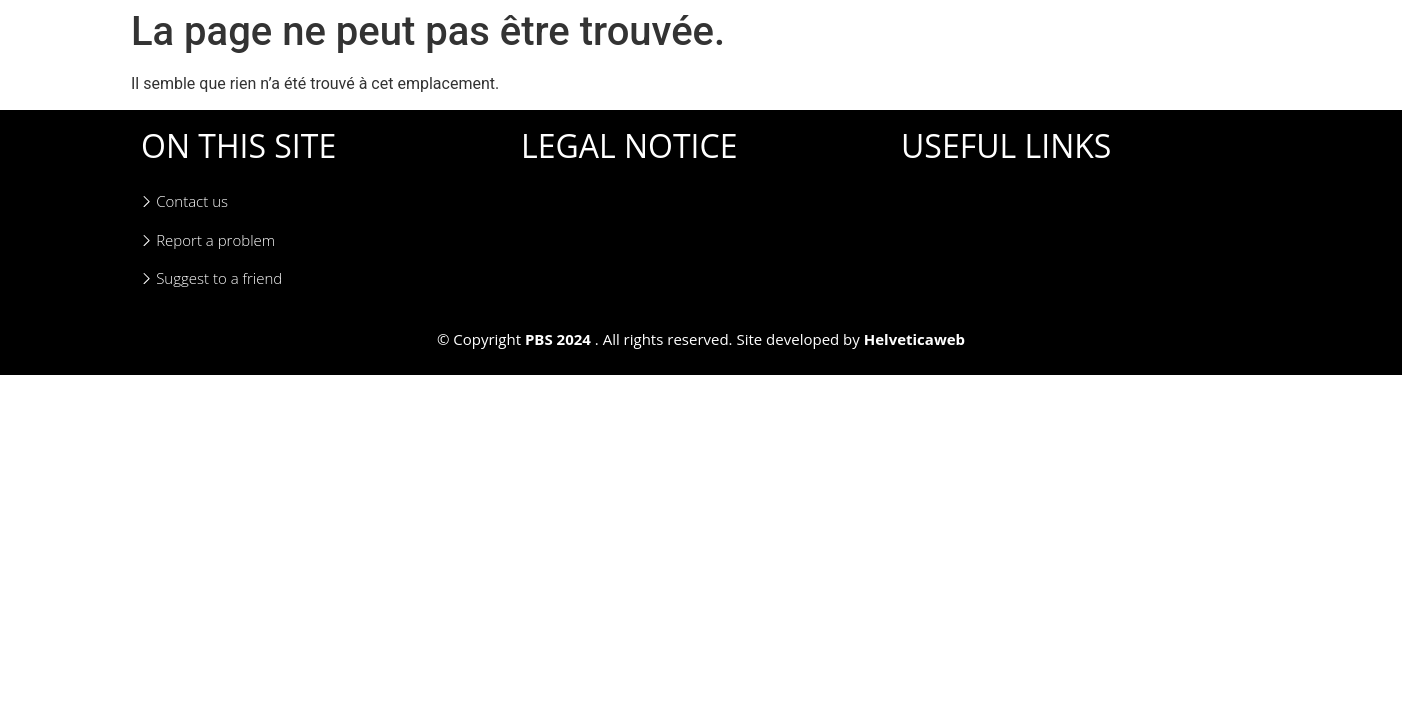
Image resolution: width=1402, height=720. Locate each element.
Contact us (184, 201)
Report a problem (208, 240)
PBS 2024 (558, 339)
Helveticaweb (914, 339)
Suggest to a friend (211, 278)
